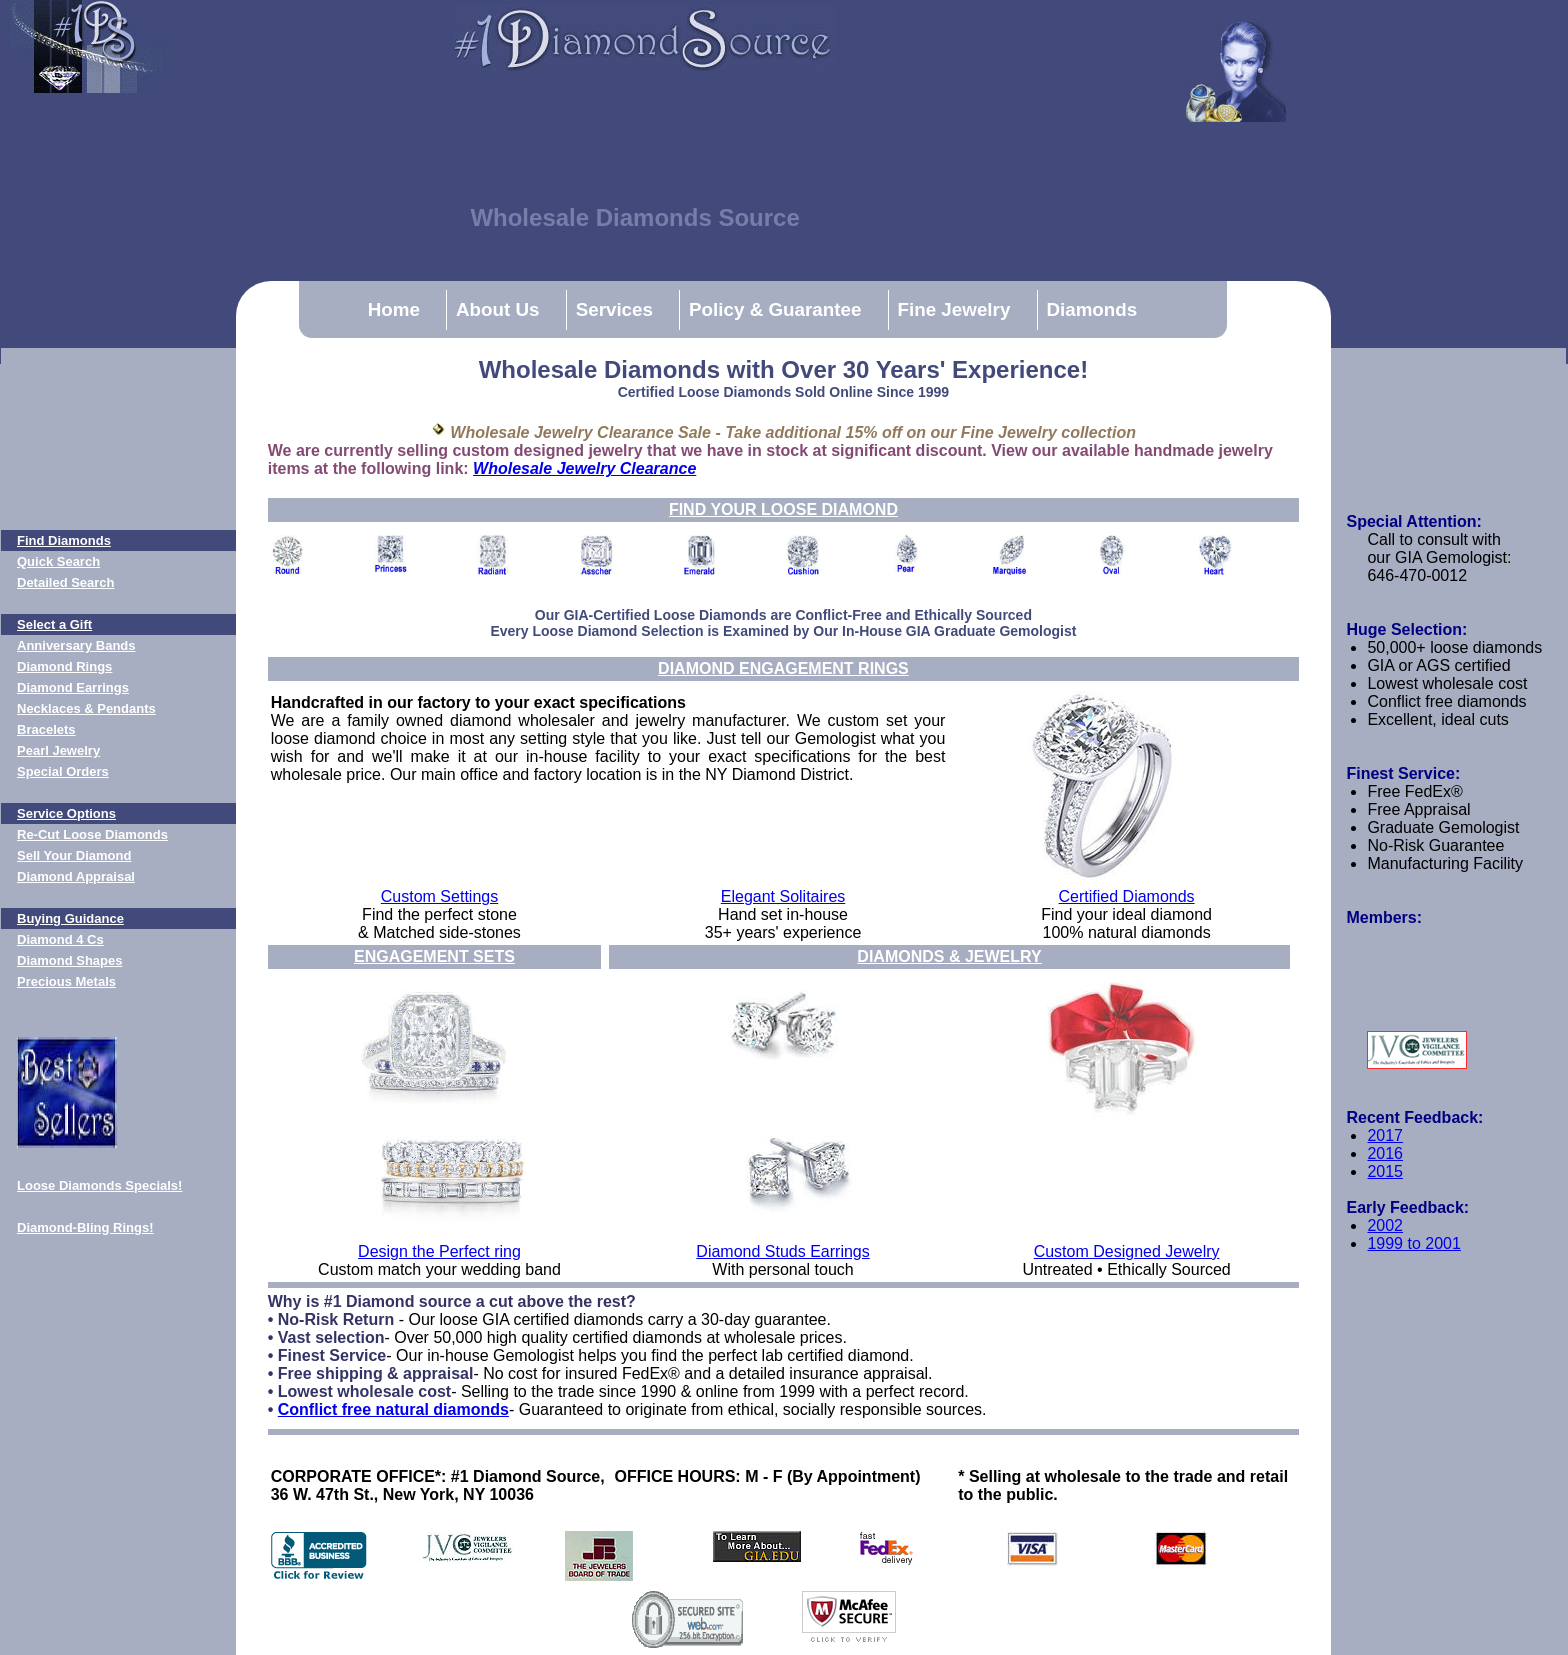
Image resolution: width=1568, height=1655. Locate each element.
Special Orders (63, 771)
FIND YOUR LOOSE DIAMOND (783, 509)
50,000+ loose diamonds (1454, 647)
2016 (1385, 1153)
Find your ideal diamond (1126, 914)
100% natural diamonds (1127, 932)
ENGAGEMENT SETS (434, 956)
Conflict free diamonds (1446, 701)
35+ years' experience (783, 932)
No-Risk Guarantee (1435, 845)
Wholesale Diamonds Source (634, 217)
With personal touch (782, 1269)
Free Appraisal (1418, 809)
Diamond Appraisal (76, 876)
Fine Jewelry (954, 309)
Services (614, 309)
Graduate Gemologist (1443, 827)
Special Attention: (1413, 521)
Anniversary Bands (76, 645)
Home (394, 309)
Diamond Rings (64, 666)
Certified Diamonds (1127, 896)
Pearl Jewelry (58, 750)
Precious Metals (66, 981)
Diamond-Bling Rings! (85, 1227)
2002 (1385, 1225)
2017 (1385, 1135)
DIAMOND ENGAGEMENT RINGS (783, 668)
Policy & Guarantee (775, 309)
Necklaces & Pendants (86, 708)
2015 (1385, 1171)
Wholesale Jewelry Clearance (584, 468)
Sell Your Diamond (74, 855)
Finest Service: (1403, 773)
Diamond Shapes (69, 960)
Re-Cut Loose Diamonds (92, 834)
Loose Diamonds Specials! (99, 1185)
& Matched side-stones (439, 932)
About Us (498, 309)
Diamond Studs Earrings (782, 1251)
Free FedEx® (1414, 791)
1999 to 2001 (1413, 1243)
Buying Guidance (70, 918)
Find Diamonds (64, 540)
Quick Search (58, 561)
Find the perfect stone (439, 914)
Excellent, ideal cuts (1437, 719)
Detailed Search (66, 582)
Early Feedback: (1407, 1207)
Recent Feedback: (1414, 1117)
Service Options (66, 813)
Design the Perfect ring (439, 1251)
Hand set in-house (783, 914)
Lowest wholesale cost (1447, 683)
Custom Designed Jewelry (1127, 1251)
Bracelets (46, 729)
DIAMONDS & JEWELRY (949, 956)
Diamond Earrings (73, 687)
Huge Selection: (1406, 629)
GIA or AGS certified (1438, 665)
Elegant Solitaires (783, 896)
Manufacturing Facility (1445, 863)
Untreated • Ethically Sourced (1126, 1269)
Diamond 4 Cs (60, 939)
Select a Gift (54, 624)
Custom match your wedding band (439, 1269)
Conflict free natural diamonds (393, 1409)
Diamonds (1091, 309)
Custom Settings (439, 896)
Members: (1384, 917)
